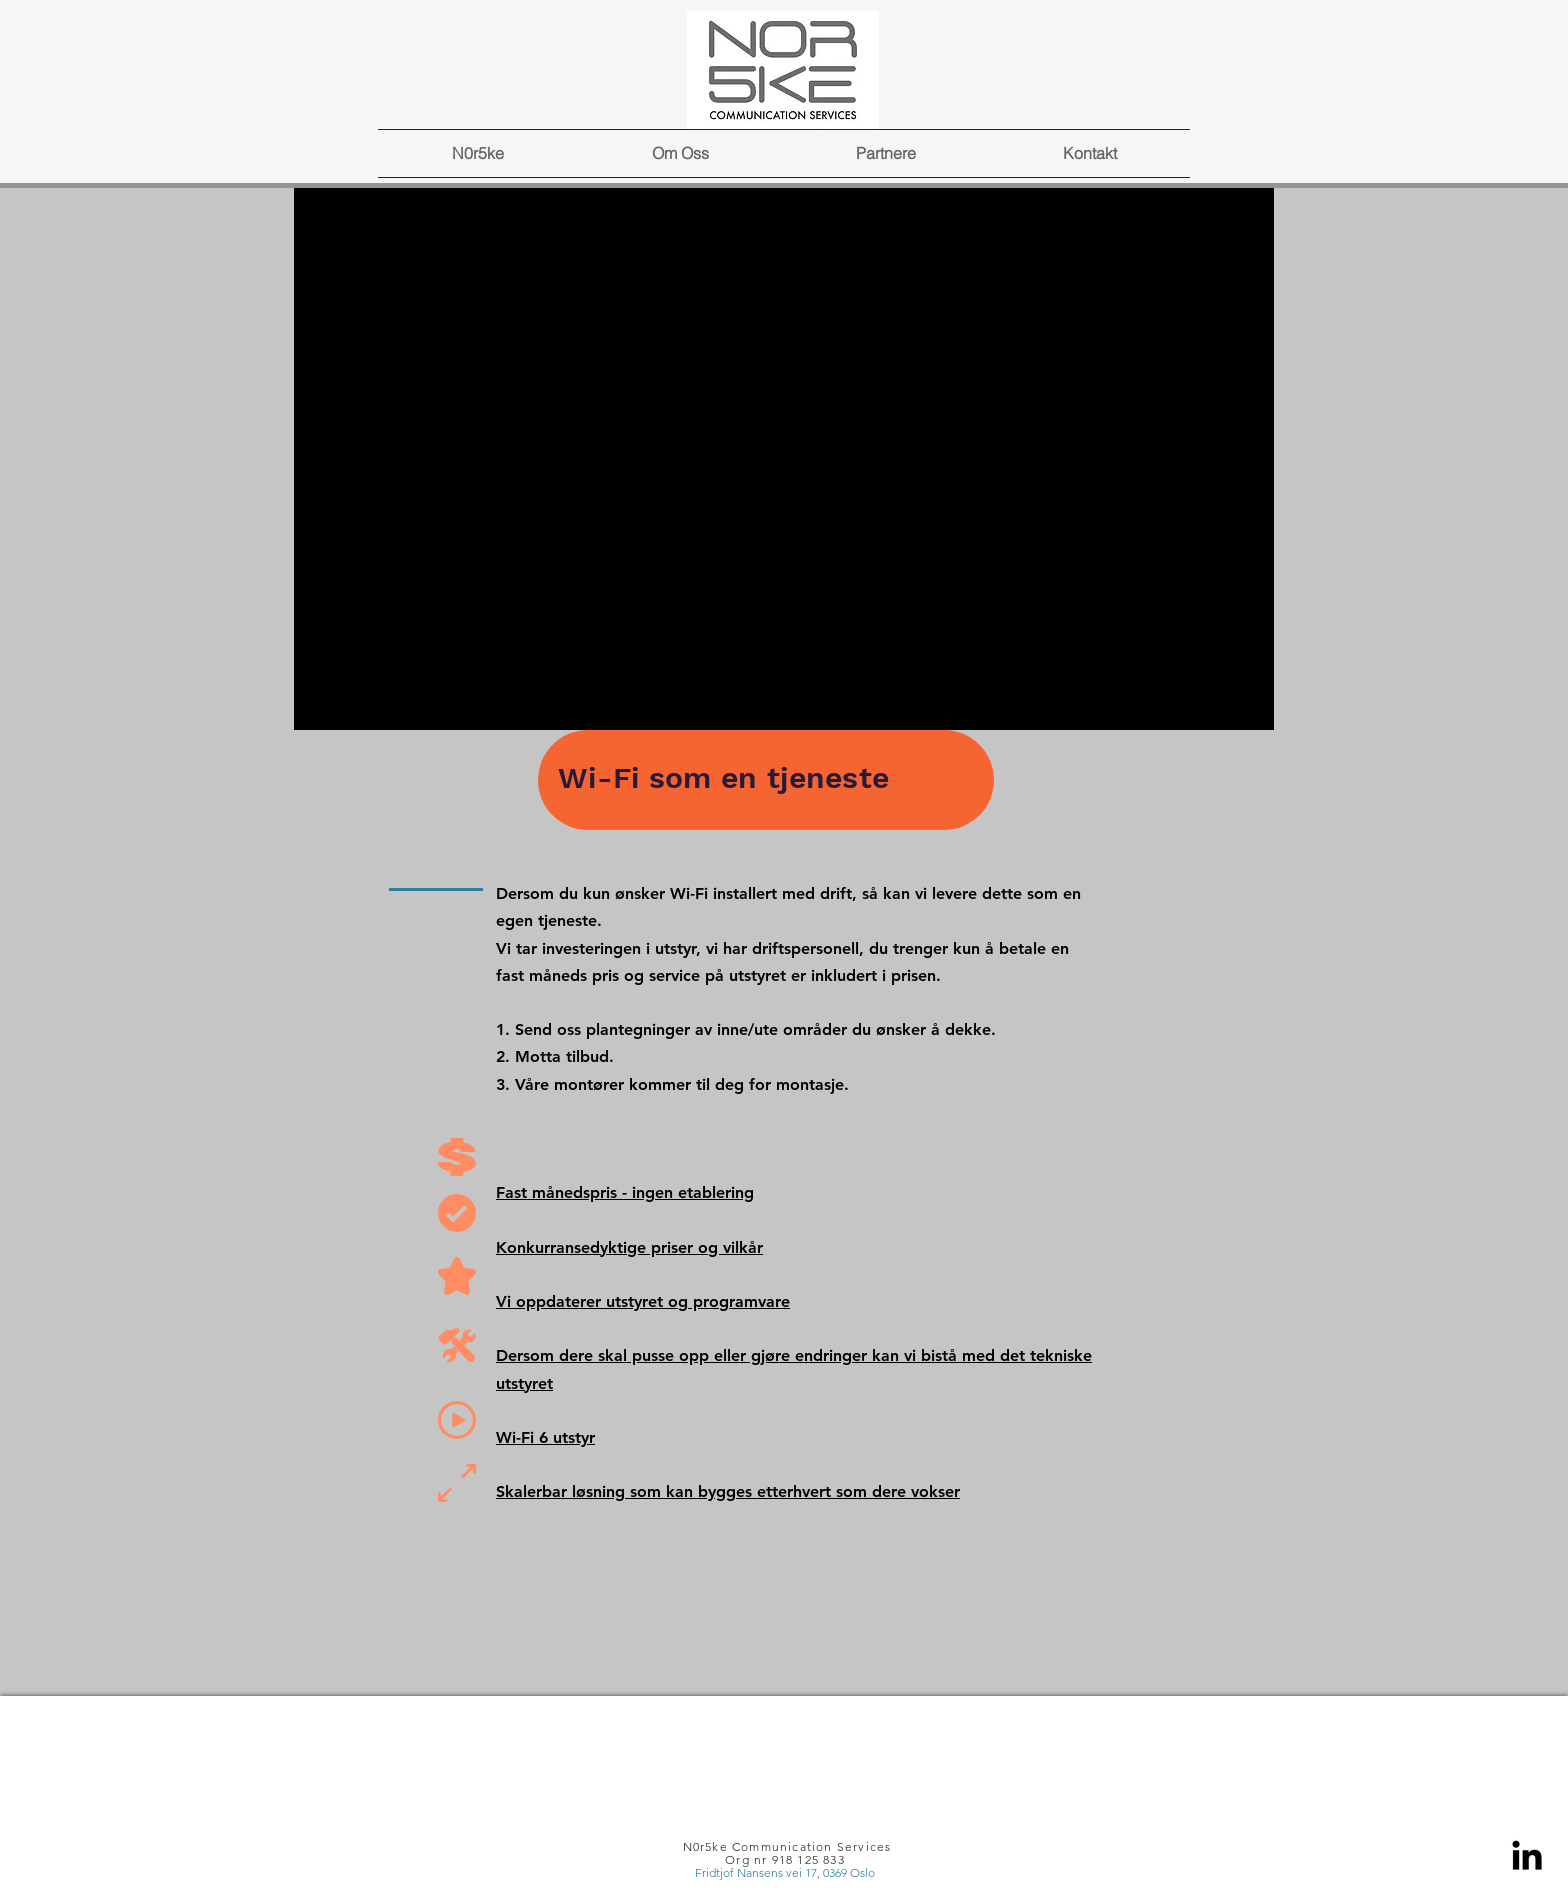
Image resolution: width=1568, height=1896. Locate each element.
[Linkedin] (1527, 1855)
